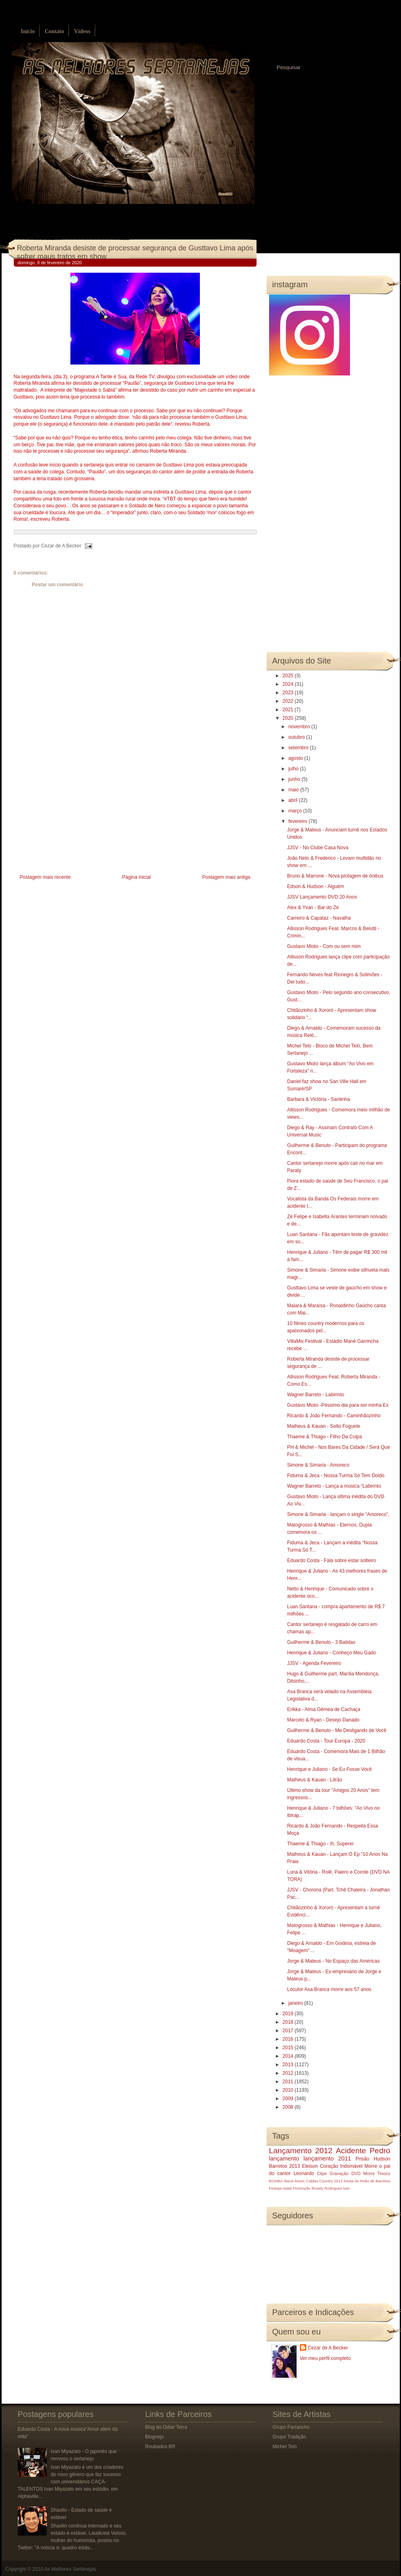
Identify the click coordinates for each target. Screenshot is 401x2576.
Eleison (310, 2166)
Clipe (322, 2173)
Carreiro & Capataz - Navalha (318, 918)
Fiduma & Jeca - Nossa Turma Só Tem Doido (335, 1475)
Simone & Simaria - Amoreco (318, 1465)
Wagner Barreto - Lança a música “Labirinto (334, 1486)
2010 (288, 2090)
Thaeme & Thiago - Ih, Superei (320, 1844)
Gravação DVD (345, 2173)
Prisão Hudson (373, 2159)
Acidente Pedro (363, 2150)
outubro (297, 737)
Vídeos (82, 31)
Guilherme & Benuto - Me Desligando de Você (336, 1730)
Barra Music (294, 2181)
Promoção (302, 2188)
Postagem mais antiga (226, 877)
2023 (288, 692)
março (295, 811)
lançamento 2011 (327, 2158)
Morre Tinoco (376, 2173)
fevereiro (298, 821)
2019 (288, 2013)
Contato (54, 31)
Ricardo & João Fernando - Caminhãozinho (333, 1415)
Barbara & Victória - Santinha (318, 1099)
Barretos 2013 (284, 2166)
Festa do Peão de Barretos (367, 2181)
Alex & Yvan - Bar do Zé (313, 907)
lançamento (284, 2158)
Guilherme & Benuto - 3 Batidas (321, 1642)
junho (294, 779)
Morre (371, 2166)
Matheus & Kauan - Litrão (314, 1780)
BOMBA (276, 2181)
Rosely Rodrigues (327, 2188)
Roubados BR (160, 2446)
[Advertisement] (74, 815)
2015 (288, 2047)
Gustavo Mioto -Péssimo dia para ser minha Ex (337, 1405)
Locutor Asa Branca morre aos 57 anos (329, 1989)
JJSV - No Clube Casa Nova (317, 847)
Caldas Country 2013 (324, 2181)
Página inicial (136, 877)
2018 (288, 2022)
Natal (287, 2188)
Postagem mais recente (45, 877)
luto (347, 2188)
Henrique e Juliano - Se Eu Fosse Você (329, 1769)
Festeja (275, 2188)
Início (28, 31)
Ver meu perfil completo (325, 2358)
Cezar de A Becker (328, 2348)
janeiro (296, 2003)
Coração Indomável (341, 2166)
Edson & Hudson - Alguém (315, 886)
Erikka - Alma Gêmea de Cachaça (323, 1709)
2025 (288, 675)
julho (294, 769)
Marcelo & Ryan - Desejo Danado (323, 1720)
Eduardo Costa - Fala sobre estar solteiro (331, 1560)
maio (294, 790)
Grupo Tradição (289, 2437)
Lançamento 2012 (301, 2150)
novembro (299, 726)
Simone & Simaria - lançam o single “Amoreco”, (338, 1514)
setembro (299, 748)
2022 (288, 701)
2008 (288, 2107)
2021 (288, 709)
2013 (288, 2064)
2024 (288, 684)
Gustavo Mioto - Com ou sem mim (324, 946)
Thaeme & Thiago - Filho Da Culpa (324, 1437)
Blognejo (154, 2437)
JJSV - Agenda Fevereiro (314, 1663)
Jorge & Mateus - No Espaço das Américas (333, 1961)
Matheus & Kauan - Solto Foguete (323, 1426)
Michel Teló (285, 2446)
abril (293, 800)
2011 (288, 2081)
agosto (296, 758)
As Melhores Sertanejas (70, 2569)
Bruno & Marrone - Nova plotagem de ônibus (335, 876)
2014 (288, 2056)
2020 (288, 718)
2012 (288, 2073)
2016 (288, 2039)
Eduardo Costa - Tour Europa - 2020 (326, 1741)
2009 (288, 2098)
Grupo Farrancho (291, 2427)
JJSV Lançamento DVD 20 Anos (322, 897)
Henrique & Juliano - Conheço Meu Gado (331, 1653)
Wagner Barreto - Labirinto (315, 1394)
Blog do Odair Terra (166, 2427)
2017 (288, 2030)
